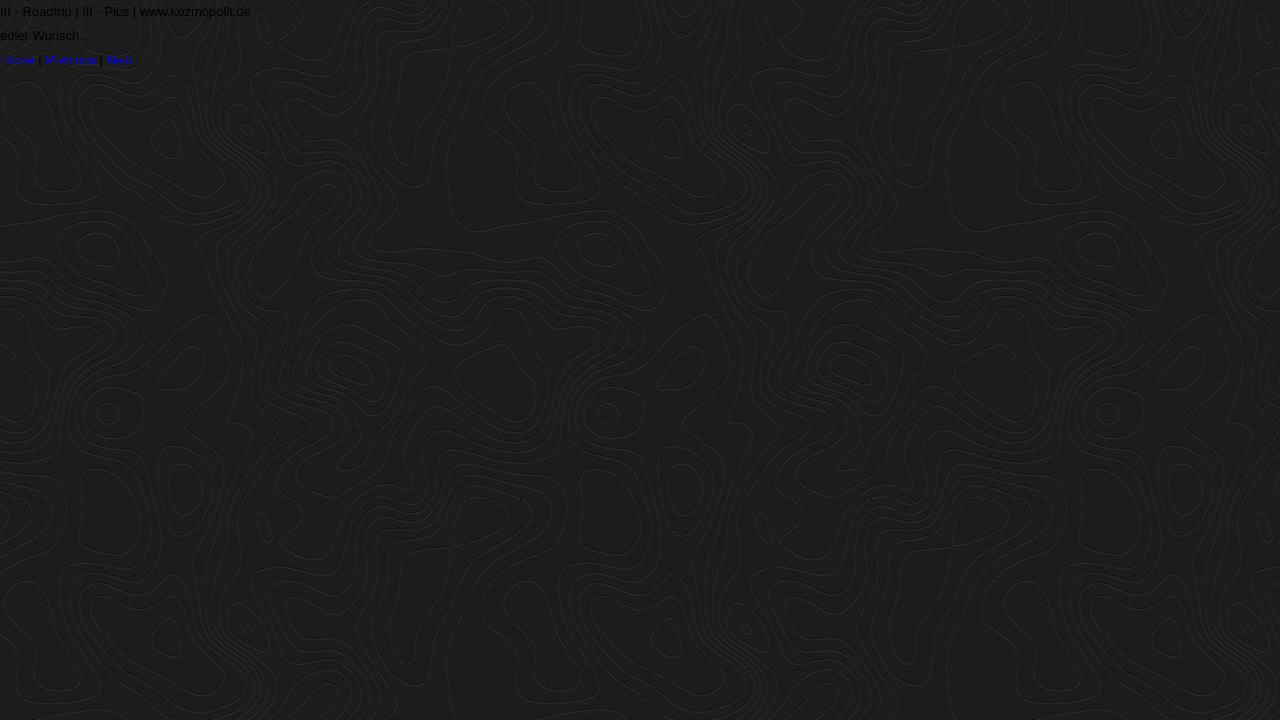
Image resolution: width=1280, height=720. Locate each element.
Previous (70, 59)
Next (119, 59)
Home (17, 59)
